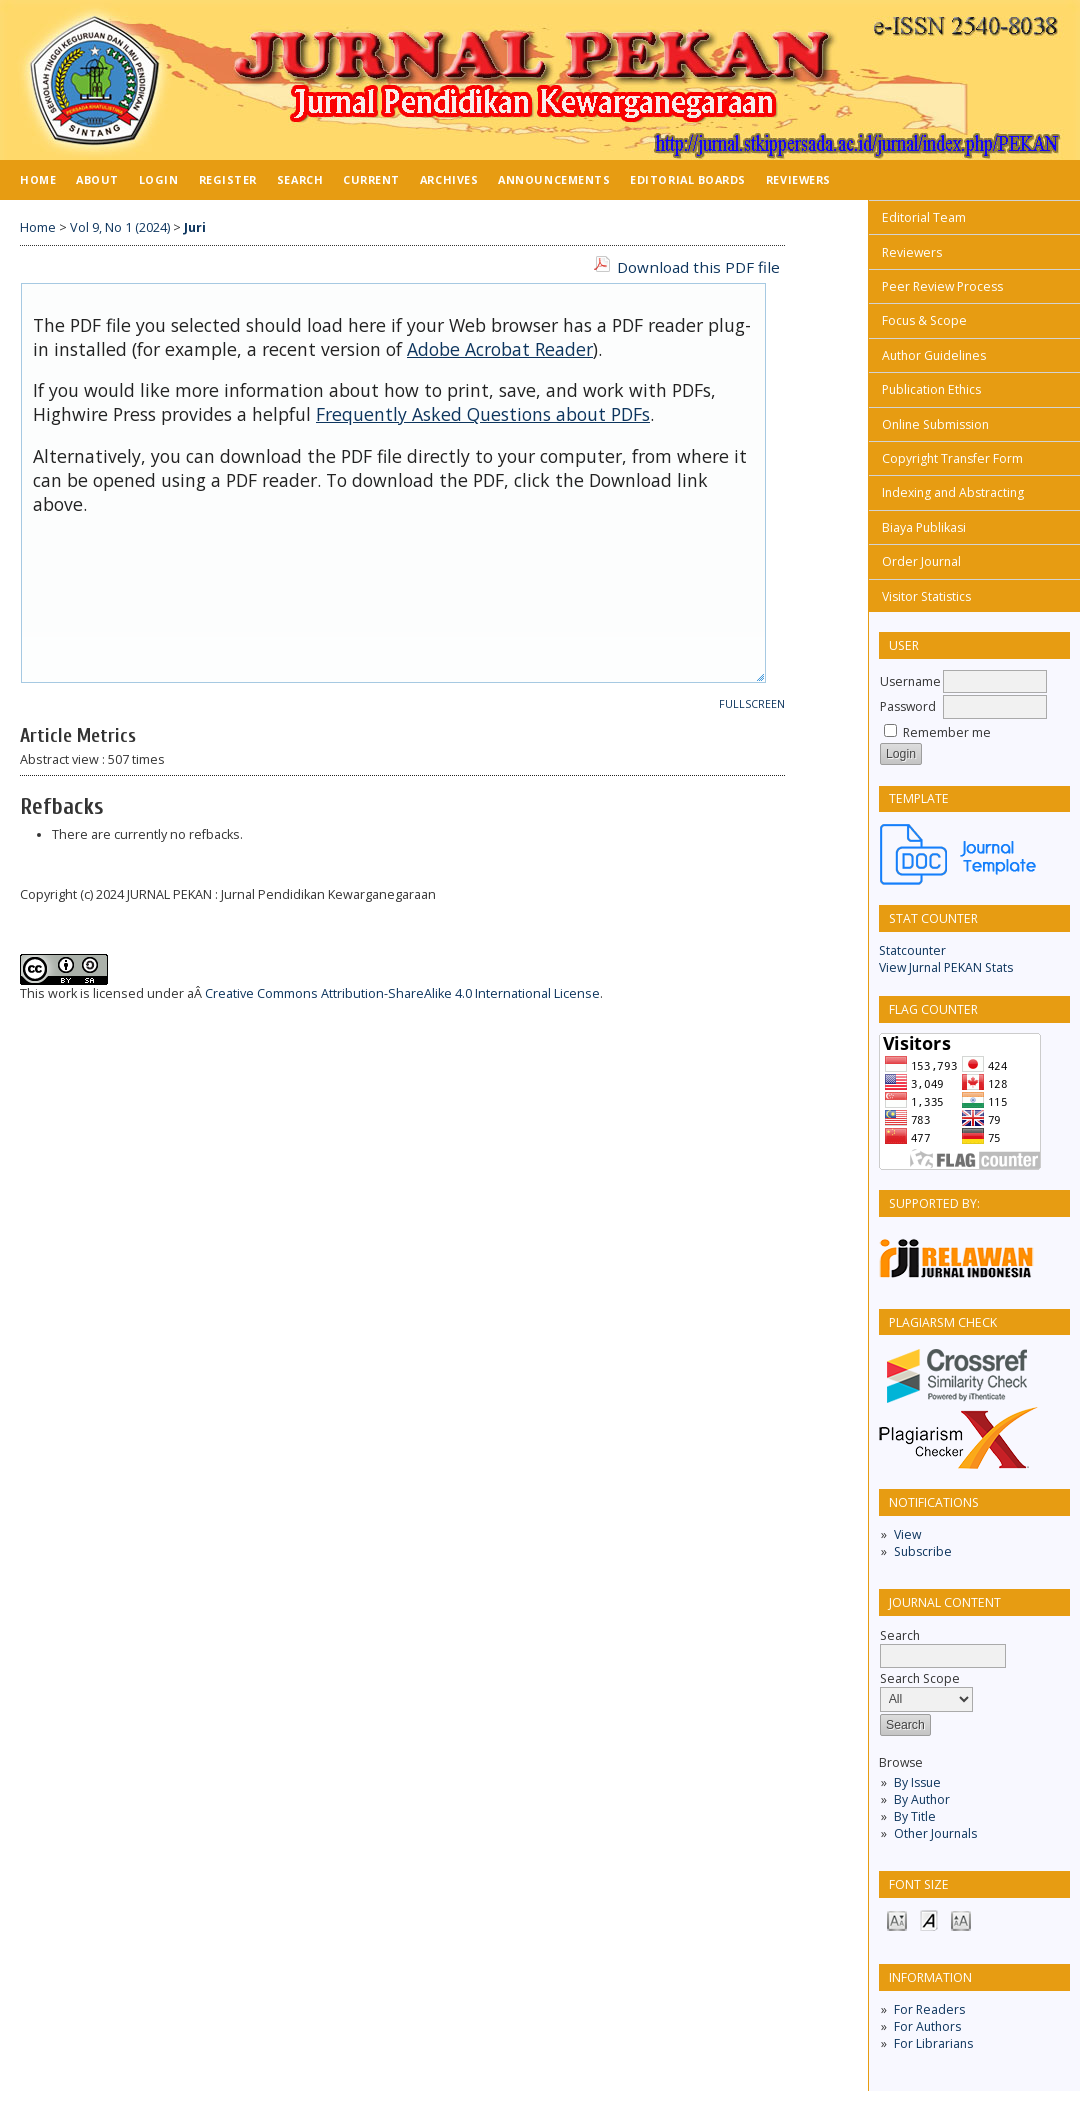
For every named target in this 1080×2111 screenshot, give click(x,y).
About (97, 179)
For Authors (927, 2026)
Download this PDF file (698, 267)
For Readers (929, 2009)
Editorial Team (924, 217)
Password (908, 706)
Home (38, 179)
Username (910, 681)
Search (300, 179)
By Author (922, 1799)
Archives (449, 179)
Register (228, 179)
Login (159, 179)
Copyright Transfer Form (952, 458)
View (907, 1534)
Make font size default (929, 1919)
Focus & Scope (924, 320)
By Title (915, 1816)
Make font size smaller (897, 1919)
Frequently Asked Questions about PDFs (483, 414)
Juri (195, 227)
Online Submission (935, 424)
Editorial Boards (688, 179)
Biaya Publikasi (924, 527)
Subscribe (923, 1551)
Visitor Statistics (926, 596)
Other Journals (935, 1833)
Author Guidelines (934, 355)
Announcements (554, 179)
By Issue (917, 1782)
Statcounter (912, 950)
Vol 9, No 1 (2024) (120, 227)
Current (371, 179)
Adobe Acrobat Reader (500, 349)
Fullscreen (752, 704)
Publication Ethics (931, 389)
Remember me (947, 732)
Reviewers (912, 252)
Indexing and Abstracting (953, 492)
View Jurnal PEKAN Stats (946, 967)
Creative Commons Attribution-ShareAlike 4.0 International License (402, 993)
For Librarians (933, 2043)
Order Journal (921, 561)
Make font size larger (961, 1919)
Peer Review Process (942, 286)
